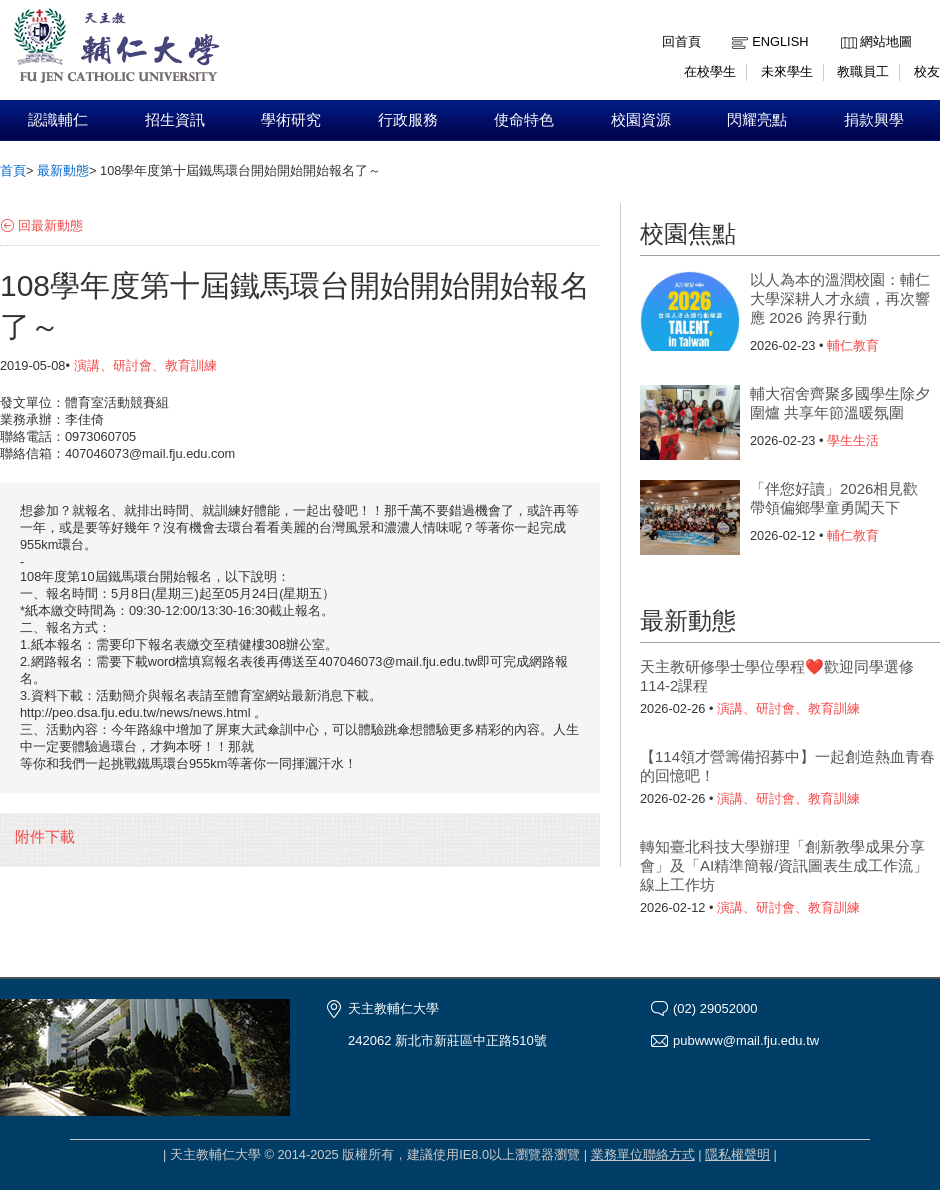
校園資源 (641, 120)
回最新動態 (50, 225)
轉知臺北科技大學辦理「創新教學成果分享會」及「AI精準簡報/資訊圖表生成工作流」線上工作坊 (784, 865)
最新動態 (63, 170)
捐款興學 (874, 120)
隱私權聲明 (737, 1154)
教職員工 (863, 71)
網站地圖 (886, 41)
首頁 (13, 170)
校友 (927, 71)
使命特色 (524, 120)
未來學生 (787, 71)
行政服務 (408, 120)
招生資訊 (175, 120)
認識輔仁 (58, 120)
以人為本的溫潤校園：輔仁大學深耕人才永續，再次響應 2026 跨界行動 (840, 298)
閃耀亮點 (757, 120)
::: (845, 26)
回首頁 (681, 41)
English (780, 41)
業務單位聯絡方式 (643, 1154)
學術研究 (291, 120)
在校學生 (710, 71)
